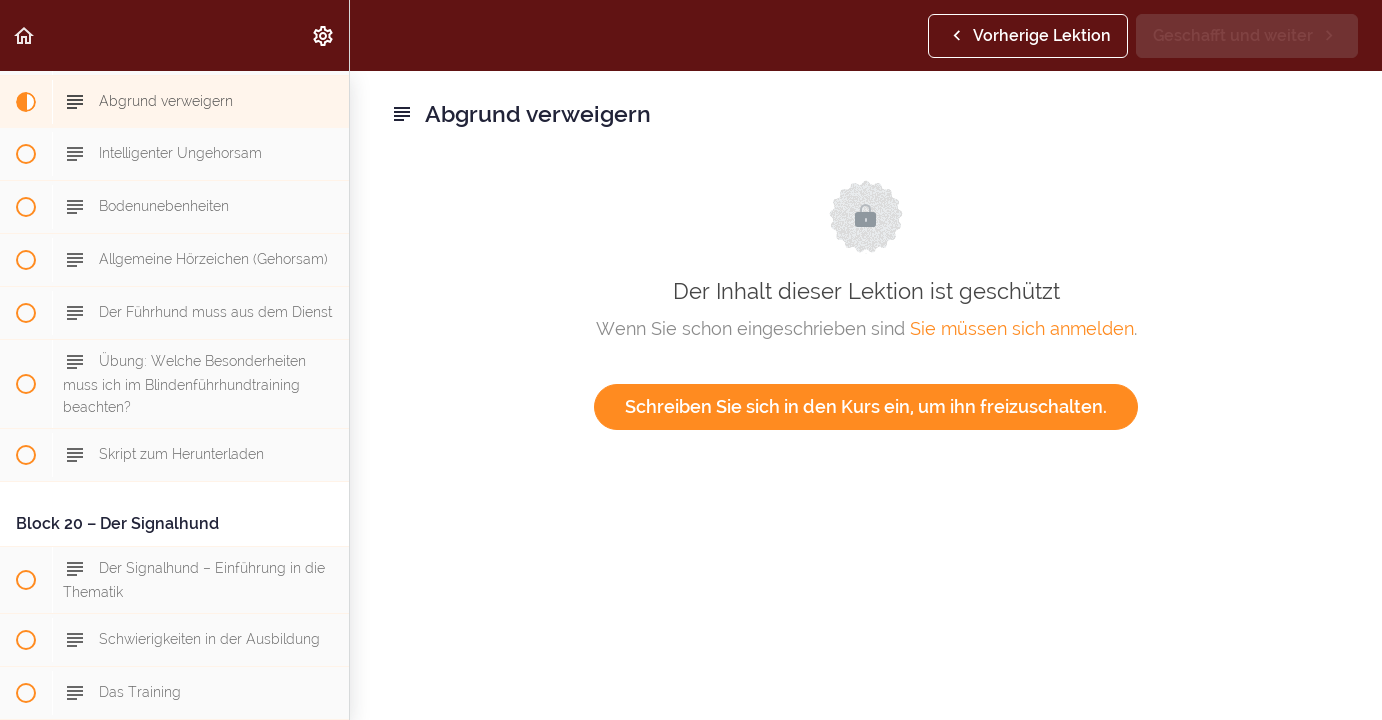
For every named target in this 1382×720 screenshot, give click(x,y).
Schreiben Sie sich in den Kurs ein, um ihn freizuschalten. (866, 406)
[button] (25, 35)
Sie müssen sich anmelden (1022, 328)
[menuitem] (324, 35)
